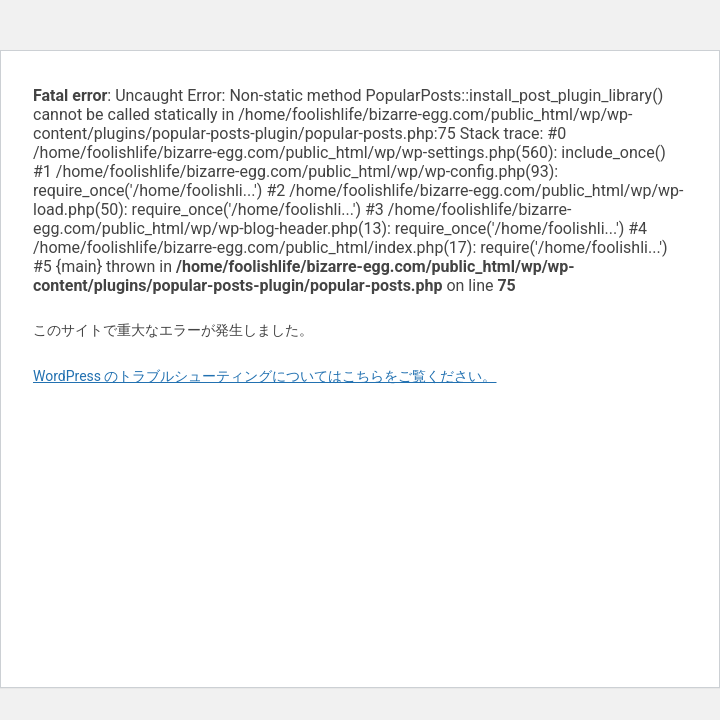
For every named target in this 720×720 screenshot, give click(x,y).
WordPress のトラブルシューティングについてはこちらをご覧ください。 (265, 376)
